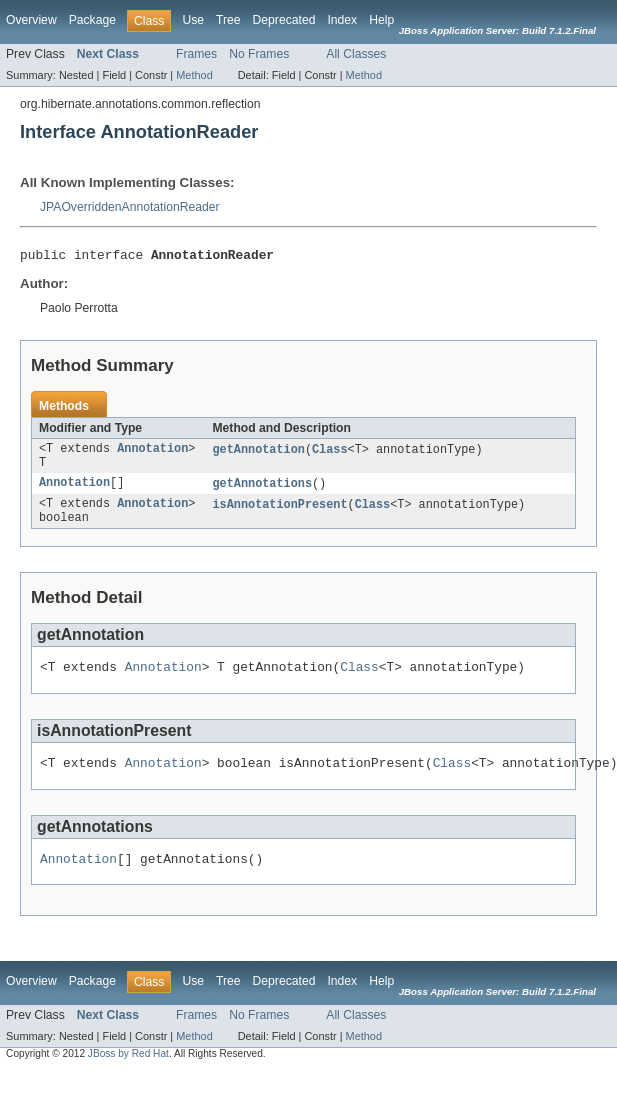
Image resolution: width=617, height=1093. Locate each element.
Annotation (152, 453)
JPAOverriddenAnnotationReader (130, 207)
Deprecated (284, 20)
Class (330, 453)
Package (92, 20)
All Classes (356, 54)
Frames (196, 54)
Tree (228, 20)
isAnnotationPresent (279, 513)
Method (194, 75)
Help (381, 20)
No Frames (259, 54)
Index (342, 20)
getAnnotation (258, 453)
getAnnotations (262, 491)
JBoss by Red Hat (128, 1074)
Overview (31, 20)
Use (193, 20)
